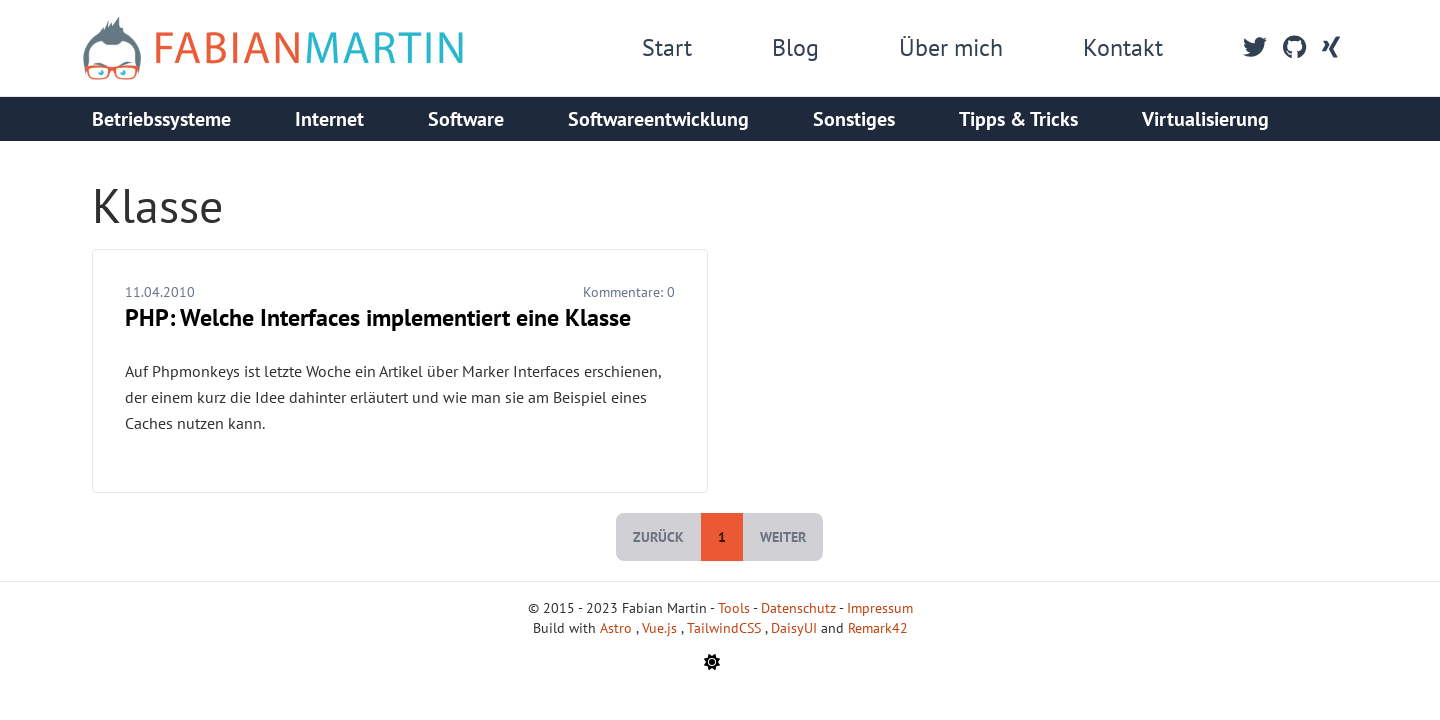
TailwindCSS (726, 628)
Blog (795, 47)
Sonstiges (854, 119)
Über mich (951, 47)
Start (667, 47)
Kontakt (1123, 47)
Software (466, 119)
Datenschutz (798, 608)
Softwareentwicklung (658, 119)
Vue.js (661, 628)
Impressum (880, 608)
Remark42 (878, 628)
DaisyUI (796, 628)
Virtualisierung (1205, 119)
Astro (618, 628)
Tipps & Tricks (1018, 119)
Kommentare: (629, 292)
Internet (329, 119)
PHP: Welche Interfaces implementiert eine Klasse (378, 317)
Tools (734, 608)
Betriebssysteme (161, 119)
